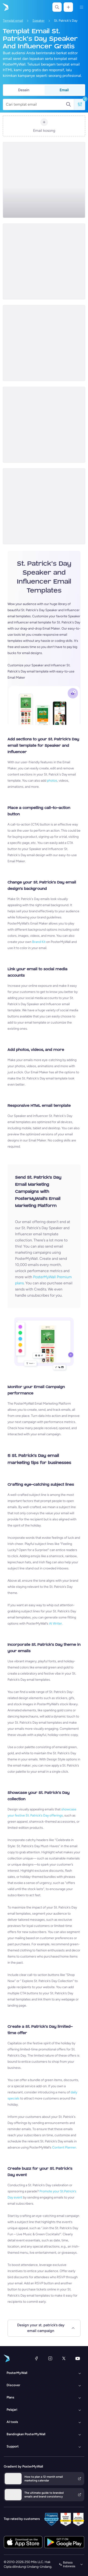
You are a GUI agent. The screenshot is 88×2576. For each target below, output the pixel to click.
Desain (23, 90)
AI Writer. (56, 1624)
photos (52, 781)
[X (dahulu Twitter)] (64, 2358)
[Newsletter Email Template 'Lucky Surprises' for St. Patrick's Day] (44, 261)
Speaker (38, 21)
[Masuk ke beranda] (5, 7)
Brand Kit (39, 942)
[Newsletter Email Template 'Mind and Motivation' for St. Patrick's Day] (44, 343)
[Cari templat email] (36, 104)
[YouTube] (77, 2358)
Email (64, 90)
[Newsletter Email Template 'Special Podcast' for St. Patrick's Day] (44, 425)
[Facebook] (36, 2358)
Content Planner (64, 2147)
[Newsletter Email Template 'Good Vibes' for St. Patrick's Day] (44, 506)
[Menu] (81, 7)
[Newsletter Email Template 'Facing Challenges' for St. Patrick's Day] (44, 180)
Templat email (13, 21)
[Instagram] (50, 2358)
